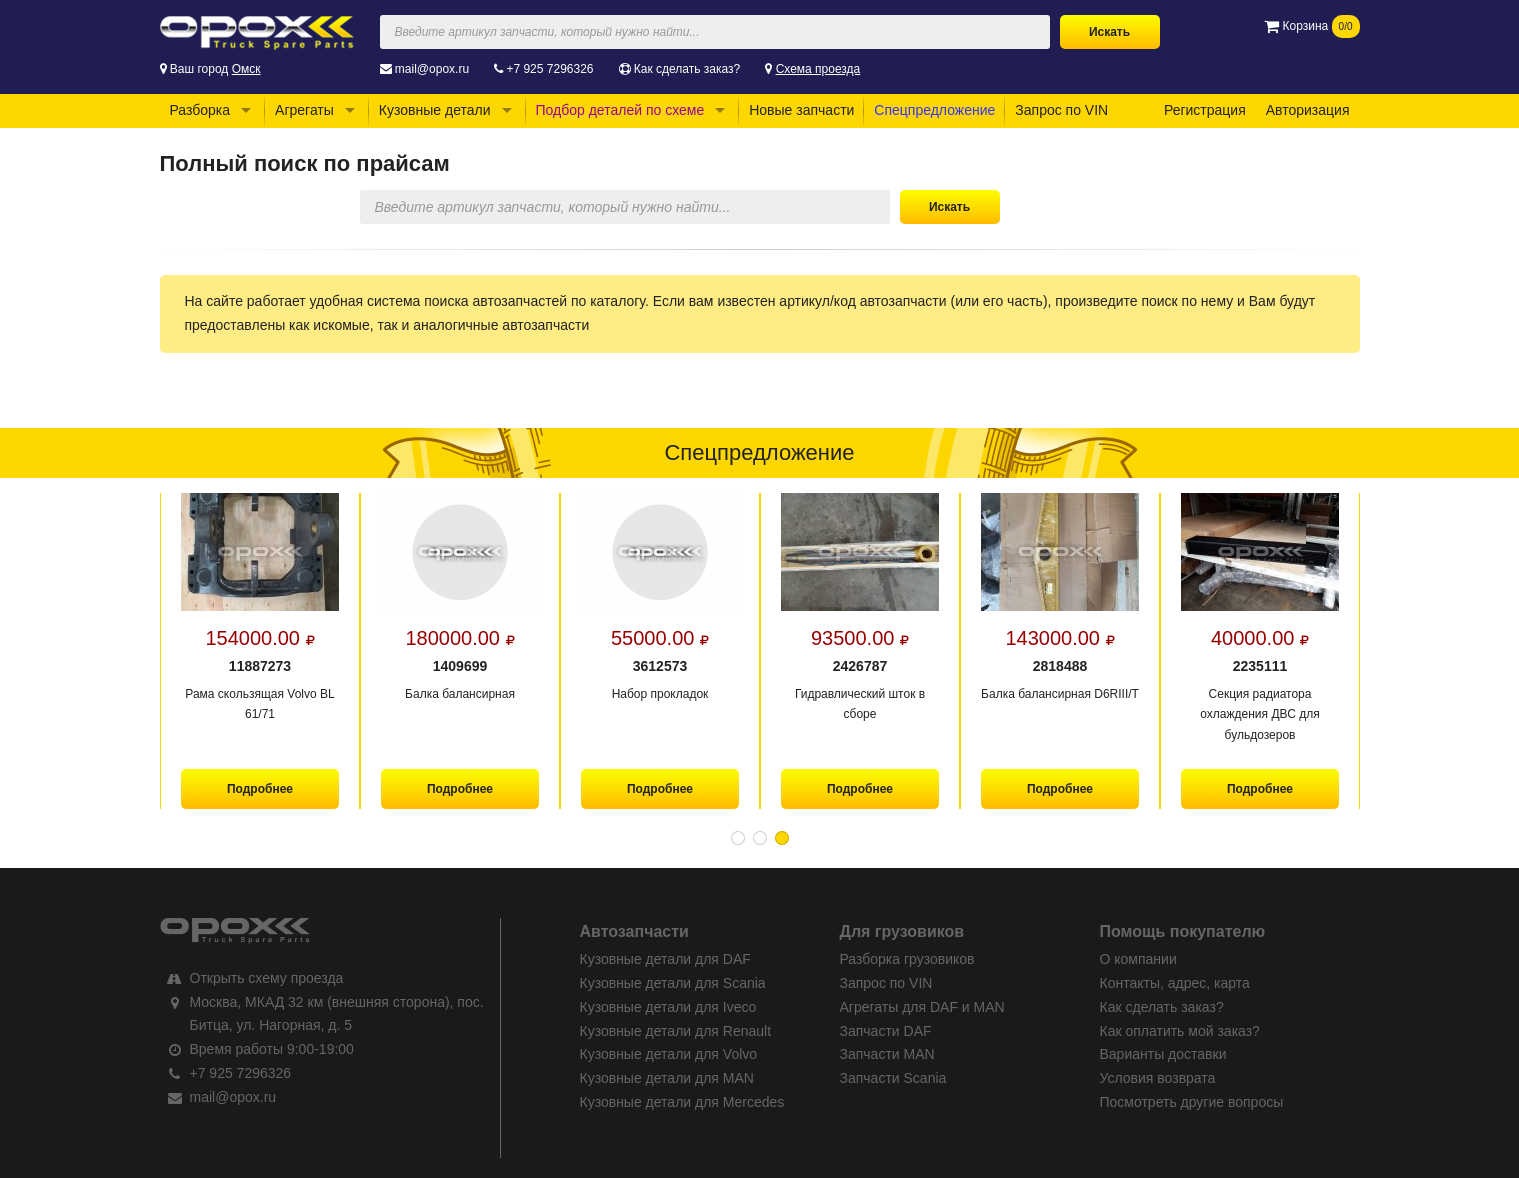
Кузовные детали (435, 110)
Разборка (200, 110)
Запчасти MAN (887, 1054)
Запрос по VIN (1061, 110)
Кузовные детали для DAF (665, 959)
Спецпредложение (934, 110)
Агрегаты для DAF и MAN (922, 1007)
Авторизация (1308, 110)
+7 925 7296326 (549, 69)
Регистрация (1205, 110)
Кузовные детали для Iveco (668, 1007)
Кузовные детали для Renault (676, 1031)
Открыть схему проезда (267, 978)
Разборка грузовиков (907, 959)
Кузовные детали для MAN (667, 1078)
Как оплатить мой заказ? (1180, 1031)
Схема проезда (818, 69)
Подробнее (259, 789)
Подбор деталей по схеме (620, 110)
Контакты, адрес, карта (1175, 983)
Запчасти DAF (886, 1031)
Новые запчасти (801, 110)
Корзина (1311, 26)
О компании (1138, 959)
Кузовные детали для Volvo (669, 1054)
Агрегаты (304, 110)
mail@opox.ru (432, 69)
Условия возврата (1158, 1078)
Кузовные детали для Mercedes (682, 1102)
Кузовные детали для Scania (673, 983)
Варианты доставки (1163, 1054)
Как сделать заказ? (687, 69)
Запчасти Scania (893, 1078)
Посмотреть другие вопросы (1192, 1102)
